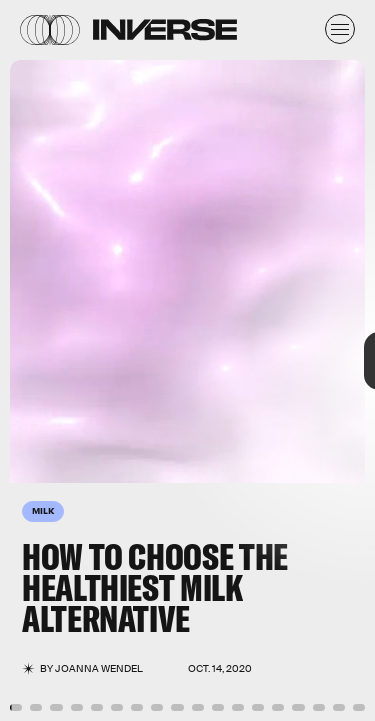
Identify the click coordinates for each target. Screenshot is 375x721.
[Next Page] (249, 360)
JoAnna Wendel (99, 668)
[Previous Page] (62, 360)
